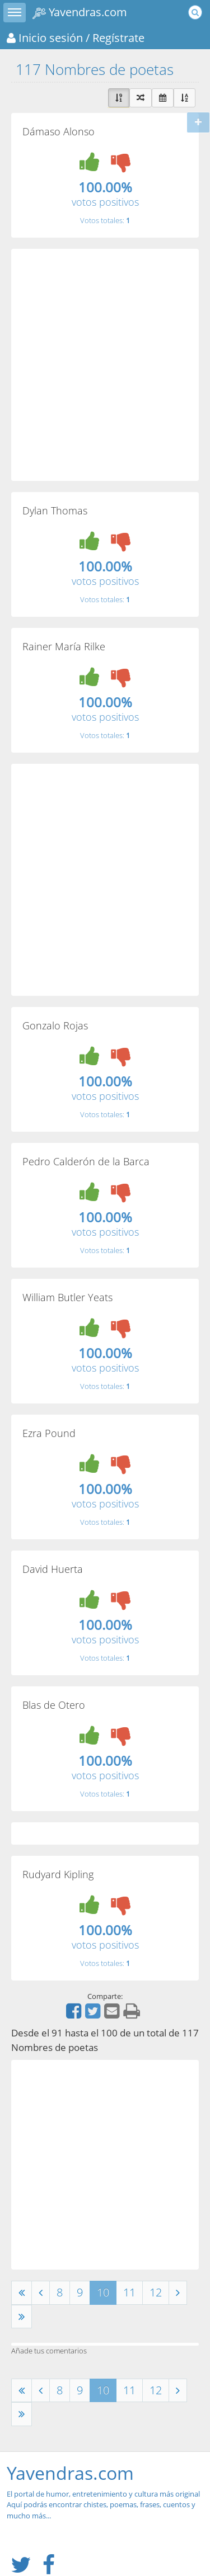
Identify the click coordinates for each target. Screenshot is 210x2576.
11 (129, 2292)
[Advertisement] (105, 365)
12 (156, 2292)
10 (103, 2292)
